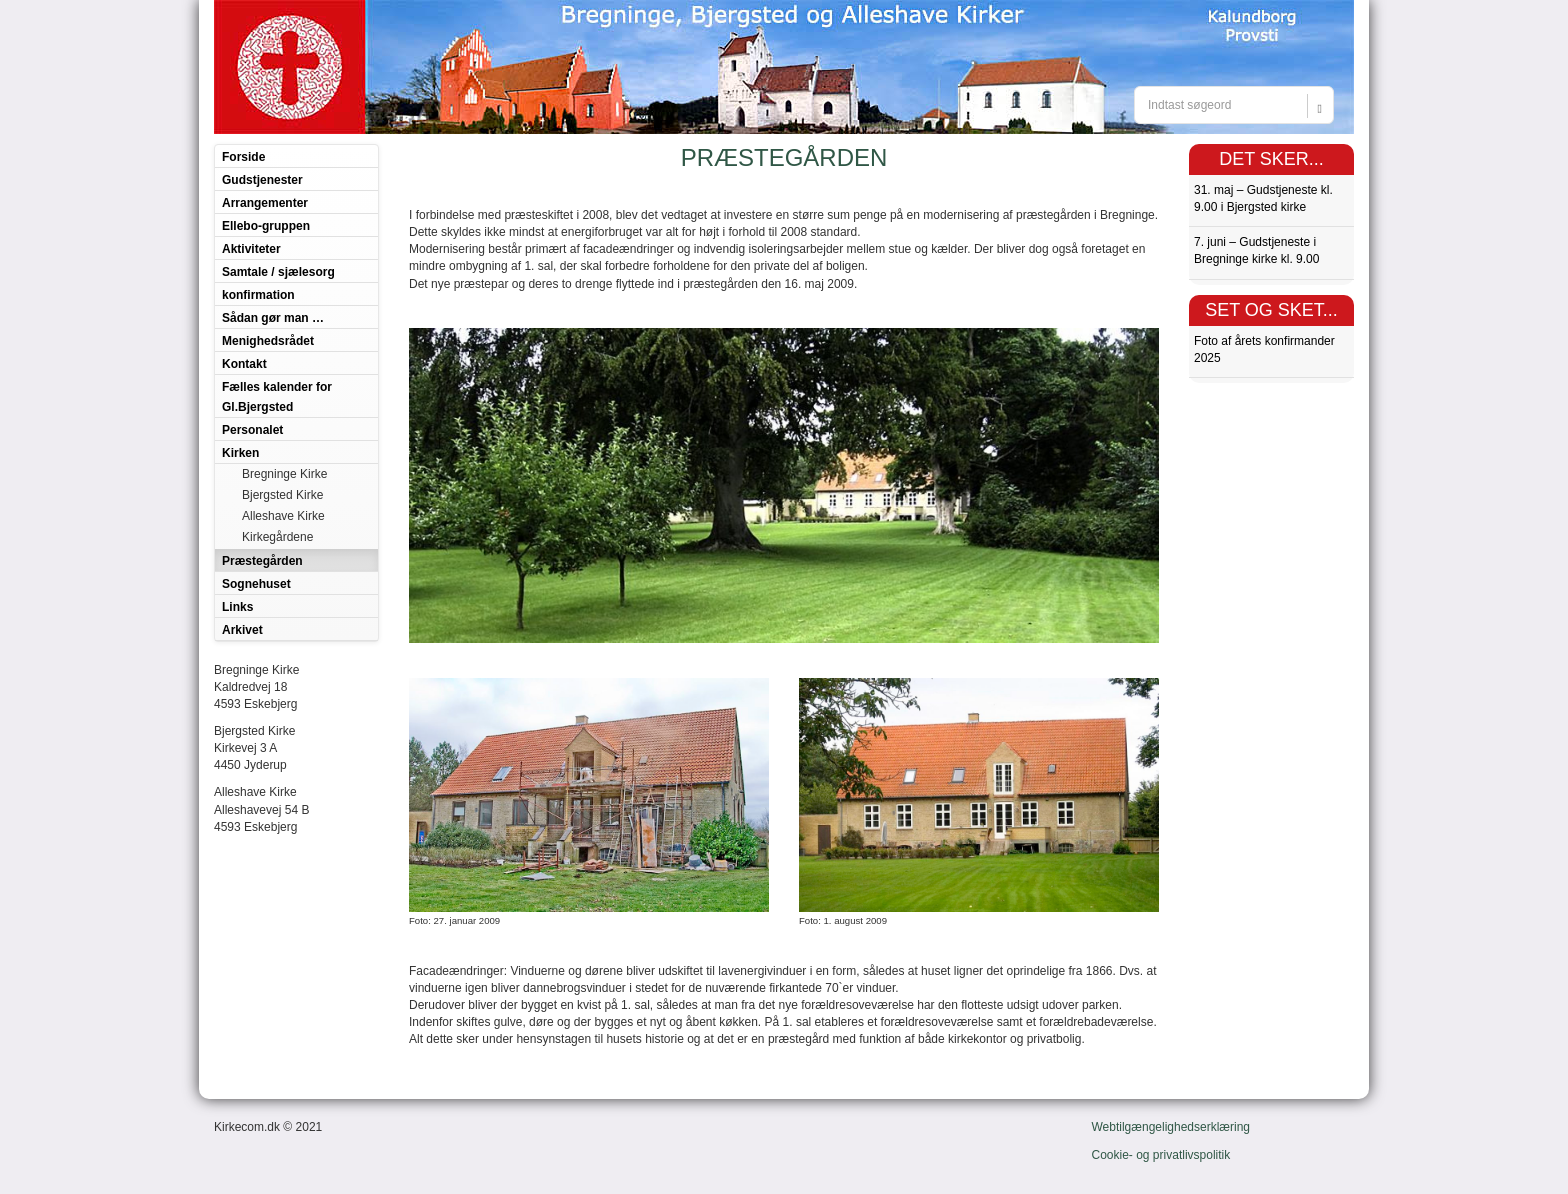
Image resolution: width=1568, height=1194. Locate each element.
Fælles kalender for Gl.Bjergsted (277, 397)
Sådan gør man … (273, 318)
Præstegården (262, 561)
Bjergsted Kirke (282, 495)
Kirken (240, 453)
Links (237, 607)
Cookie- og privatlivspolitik (1161, 1155)
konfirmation (258, 295)
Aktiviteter (251, 249)
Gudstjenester (262, 180)
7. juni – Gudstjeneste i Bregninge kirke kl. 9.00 (1256, 250)
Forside (243, 157)
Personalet (252, 430)
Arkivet (242, 630)
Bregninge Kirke (284, 474)
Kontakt (244, 364)
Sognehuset (256, 584)
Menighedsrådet (268, 341)
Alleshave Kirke (283, 516)
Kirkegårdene (277, 537)
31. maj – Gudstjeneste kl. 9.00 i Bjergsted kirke (1263, 198)
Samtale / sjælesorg (278, 272)
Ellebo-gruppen (266, 226)
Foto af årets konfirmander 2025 (1264, 349)
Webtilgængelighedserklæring (1171, 1127)
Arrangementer (265, 203)
